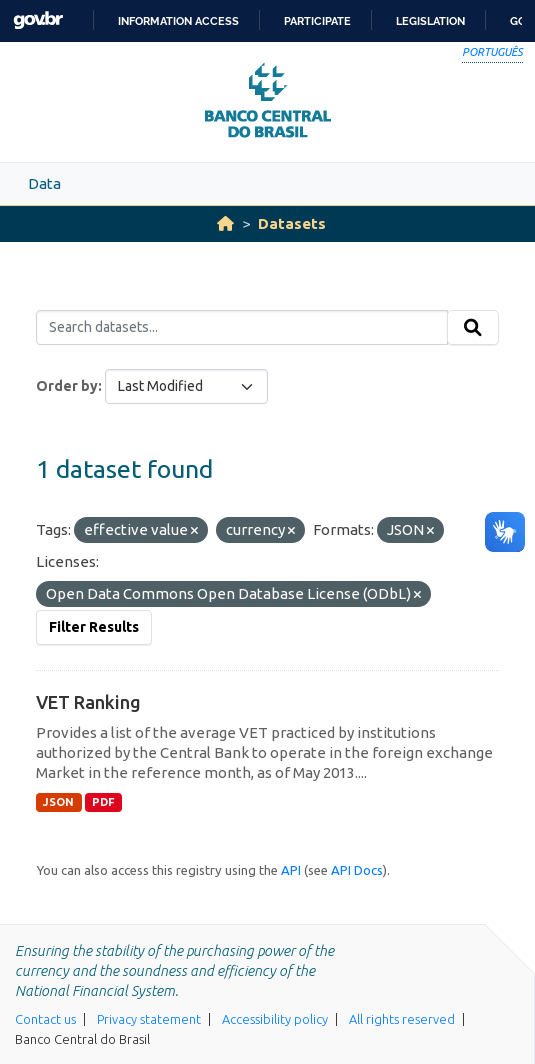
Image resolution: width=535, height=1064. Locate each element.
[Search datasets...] (242, 328)
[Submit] (473, 328)
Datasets (292, 223)
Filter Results (94, 627)
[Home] (225, 223)
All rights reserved (402, 1019)
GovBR (38, 20)
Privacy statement (149, 1019)
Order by (67, 386)
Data (44, 183)
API (291, 870)
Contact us (45, 1019)
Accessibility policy (275, 1019)
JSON (58, 802)
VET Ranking (88, 702)
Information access (178, 21)
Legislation (430, 21)
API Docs (357, 870)
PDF (103, 802)
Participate (317, 21)
